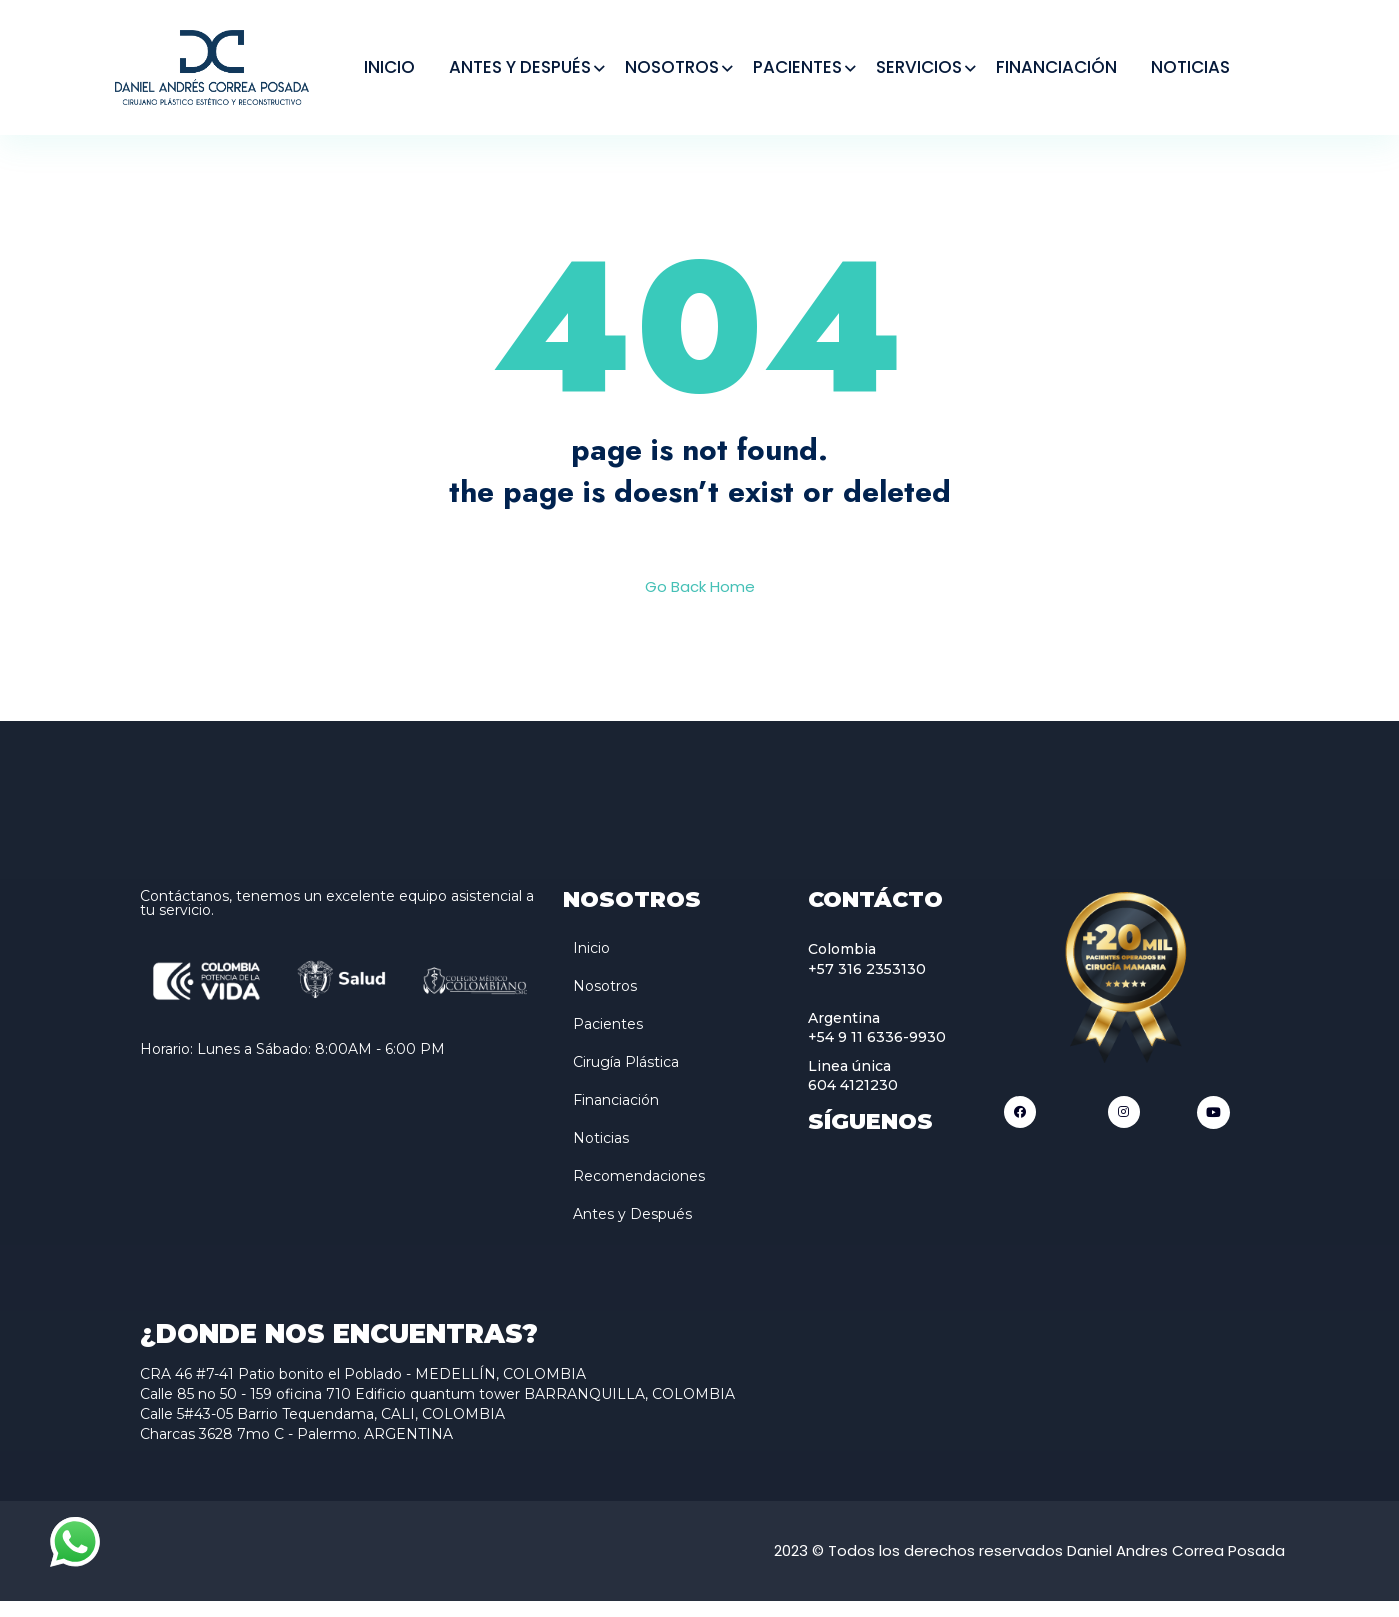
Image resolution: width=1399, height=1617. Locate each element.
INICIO (389, 67)
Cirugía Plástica (626, 1078)
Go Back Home (700, 602)
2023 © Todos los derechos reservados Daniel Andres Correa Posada (1029, 1566)
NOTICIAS (1190, 67)
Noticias (601, 1154)
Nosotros (605, 1002)
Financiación (616, 1116)
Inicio (591, 964)
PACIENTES (797, 67)
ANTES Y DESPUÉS (520, 67)
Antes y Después (632, 1230)
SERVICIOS (919, 67)
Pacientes (608, 1040)
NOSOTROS (672, 67)
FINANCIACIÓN (1056, 67)
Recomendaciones (639, 1192)
